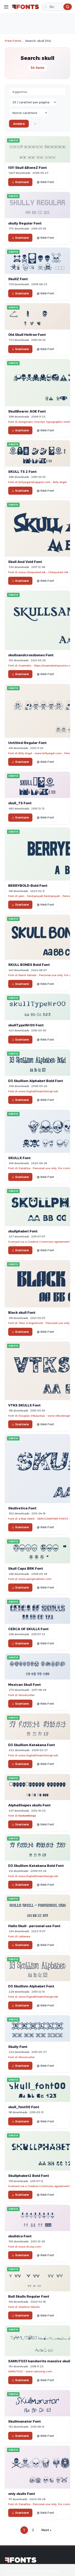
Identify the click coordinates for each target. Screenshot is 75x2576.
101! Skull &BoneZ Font (27, 168)
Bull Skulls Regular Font (28, 2296)
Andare (19, 124)
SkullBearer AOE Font (27, 411)
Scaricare (20, 182)
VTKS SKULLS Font (24, 1405)
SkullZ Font (18, 279)
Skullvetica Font (22, 1508)
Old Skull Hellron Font (27, 335)
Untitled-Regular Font (27, 743)
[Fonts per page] (33, 102)
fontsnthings (27, 1815)
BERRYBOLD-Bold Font (27, 886)
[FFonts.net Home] (25, 6)
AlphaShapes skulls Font (29, 1805)
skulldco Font (20, 2236)
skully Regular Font (25, 223)
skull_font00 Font (23, 2107)
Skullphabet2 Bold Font (28, 2176)
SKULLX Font (19, 1158)
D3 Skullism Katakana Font (31, 1745)
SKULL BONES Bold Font (29, 965)
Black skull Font (21, 1313)
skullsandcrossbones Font (31, 655)
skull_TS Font (20, 803)
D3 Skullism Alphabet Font (31, 1986)
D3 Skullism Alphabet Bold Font (35, 1081)
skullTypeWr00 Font (26, 1025)
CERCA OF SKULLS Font (28, 1629)
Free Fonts (13, 41)
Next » (46, 2530)
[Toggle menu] (6, 7)
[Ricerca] (57, 7)
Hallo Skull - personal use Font (34, 1926)
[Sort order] (28, 113)
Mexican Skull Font (24, 1685)
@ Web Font (45, 182)
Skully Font (17, 2047)
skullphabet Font (23, 1231)
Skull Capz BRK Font (25, 1568)
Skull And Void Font (25, 562)
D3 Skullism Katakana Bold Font (36, 1866)
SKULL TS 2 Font (22, 472)
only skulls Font (21, 2494)
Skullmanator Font (24, 2421)
